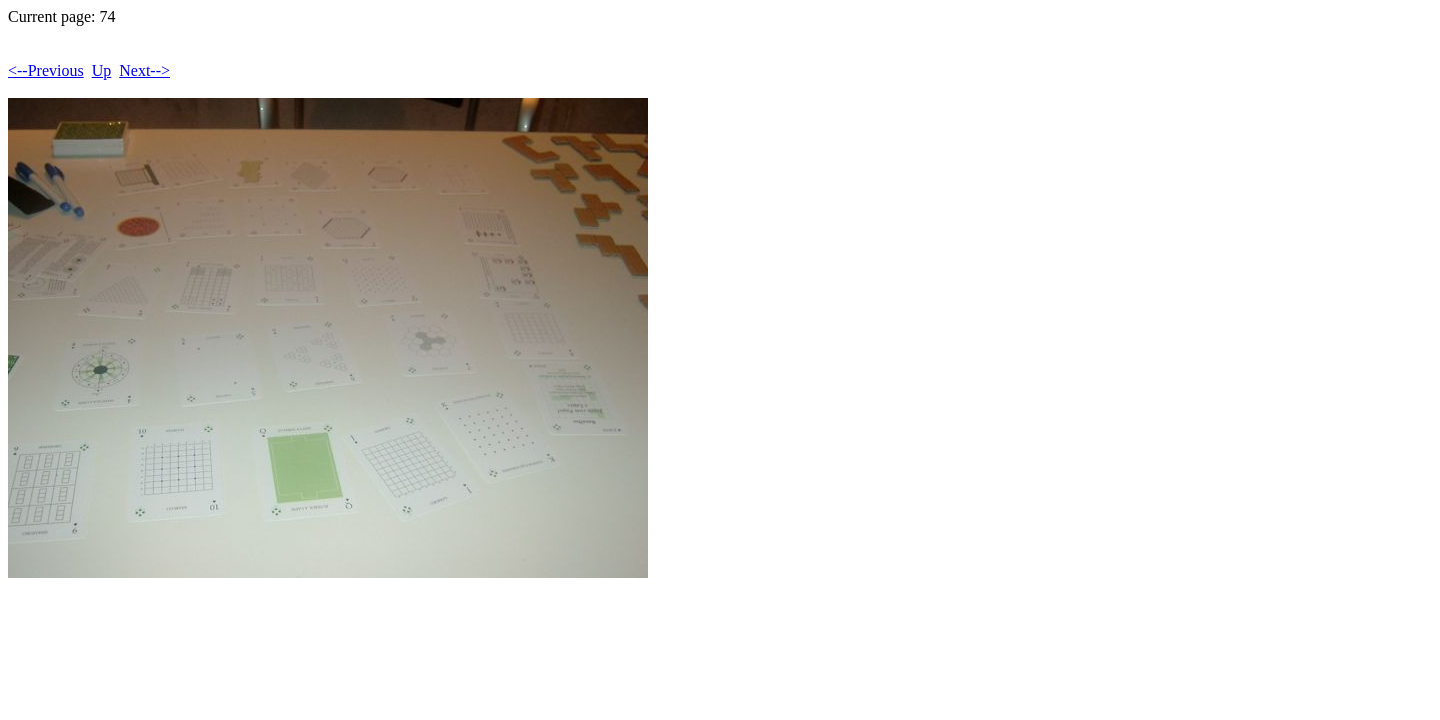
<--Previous (46, 70)
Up (102, 70)
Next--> (144, 70)
